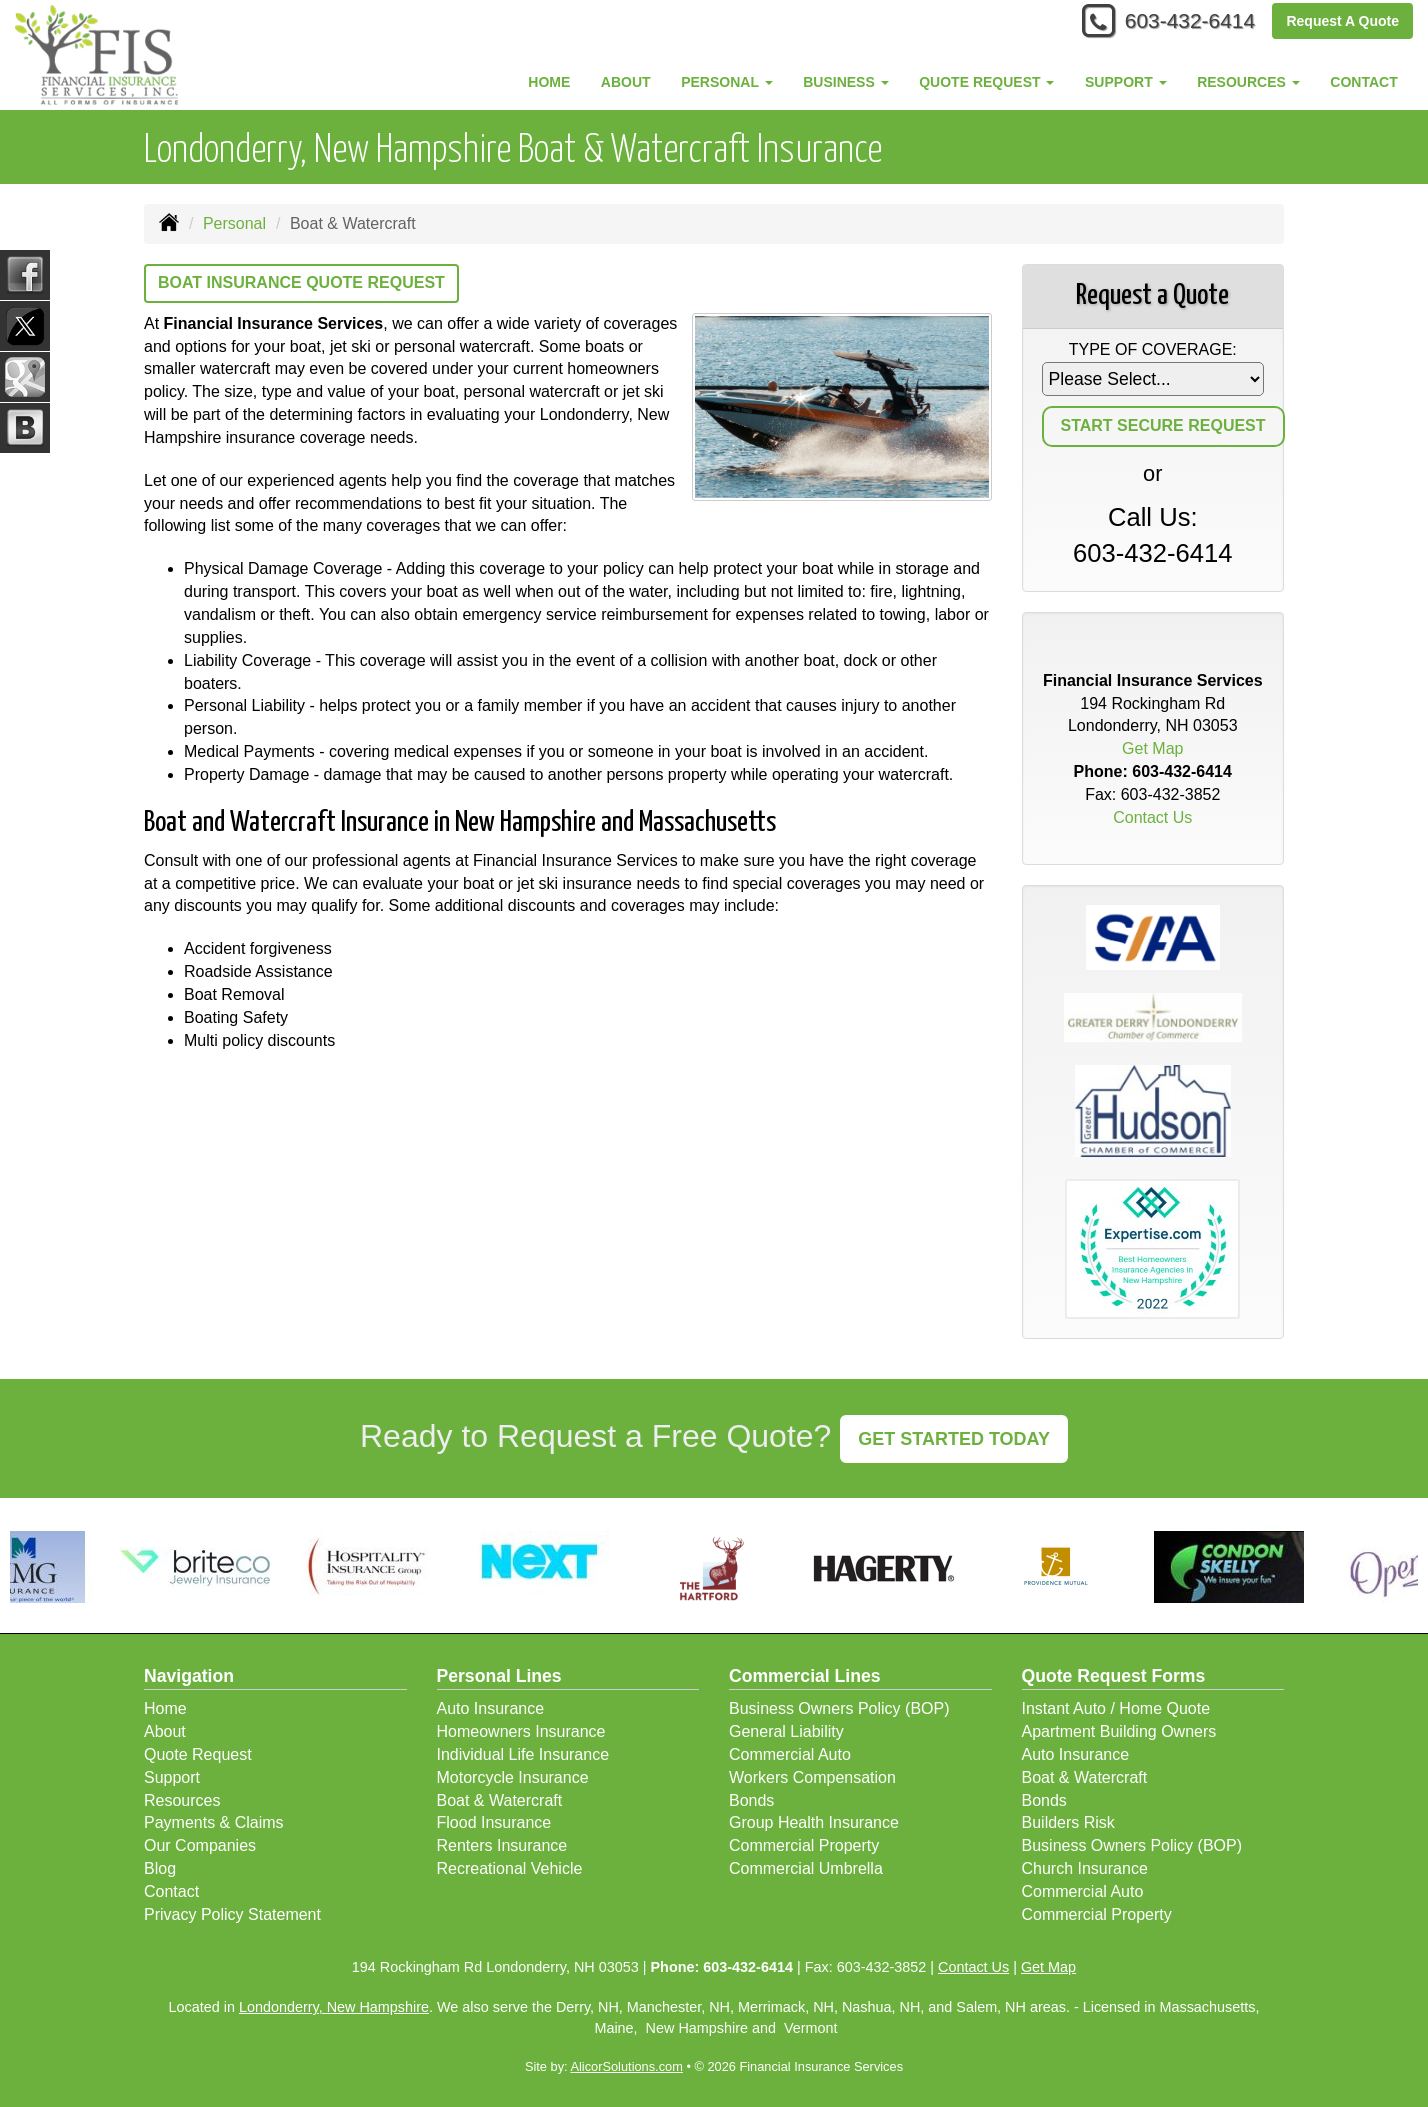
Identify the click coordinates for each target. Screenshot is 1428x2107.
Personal (234, 223)
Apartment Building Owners (1119, 1731)
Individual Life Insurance (523, 1754)
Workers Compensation (812, 1777)
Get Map (1152, 748)
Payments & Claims (214, 1822)
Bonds (751, 1800)
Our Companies (200, 1845)
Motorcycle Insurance (513, 1777)
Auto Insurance (491, 1708)
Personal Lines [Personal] (499, 1676)
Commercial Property (804, 1845)
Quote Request (198, 1754)
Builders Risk (1068, 1822)
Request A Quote (1342, 22)
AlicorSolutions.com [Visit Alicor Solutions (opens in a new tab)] (626, 2066)
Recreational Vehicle (510, 1868)
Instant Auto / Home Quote (1116, 1708)
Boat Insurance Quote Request (301, 282)
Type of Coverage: (1153, 349)
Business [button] (845, 82)
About (626, 82)
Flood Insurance (494, 1822)
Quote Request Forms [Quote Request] (1114, 1676)
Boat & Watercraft (500, 1800)
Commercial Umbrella (806, 1868)
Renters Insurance (502, 1845)
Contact (1363, 82)
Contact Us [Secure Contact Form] (1152, 817)
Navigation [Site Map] (189, 1676)
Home (549, 82)
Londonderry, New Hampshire (334, 2007)
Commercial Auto (790, 1754)
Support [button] (1126, 82)
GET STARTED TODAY (954, 1439)
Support (172, 1777)
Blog (160, 1868)
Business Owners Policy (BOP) (839, 1708)
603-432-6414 (1183, 22)
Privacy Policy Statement (232, 1914)
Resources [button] (1248, 82)
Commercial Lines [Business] (805, 1676)
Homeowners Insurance (521, 1731)
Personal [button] (726, 82)
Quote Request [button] (986, 82)
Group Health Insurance (814, 1822)
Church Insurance (1085, 1868)
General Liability (786, 1731)
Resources (182, 1800)
